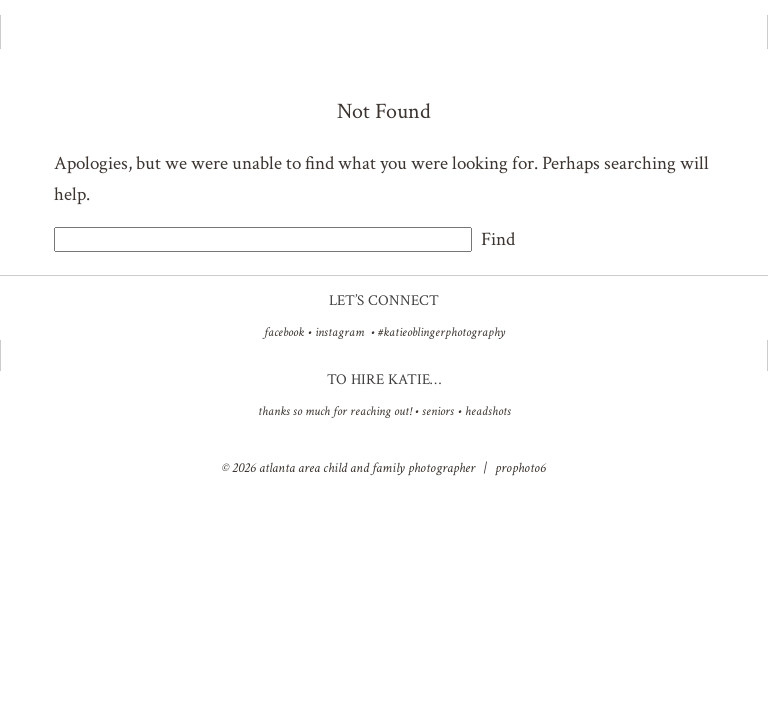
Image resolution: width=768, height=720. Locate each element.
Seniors (438, 411)
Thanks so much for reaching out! (334, 411)
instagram (339, 332)
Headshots (488, 411)
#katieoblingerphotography (441, 332)
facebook (284, 332)
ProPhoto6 (520, 468)
